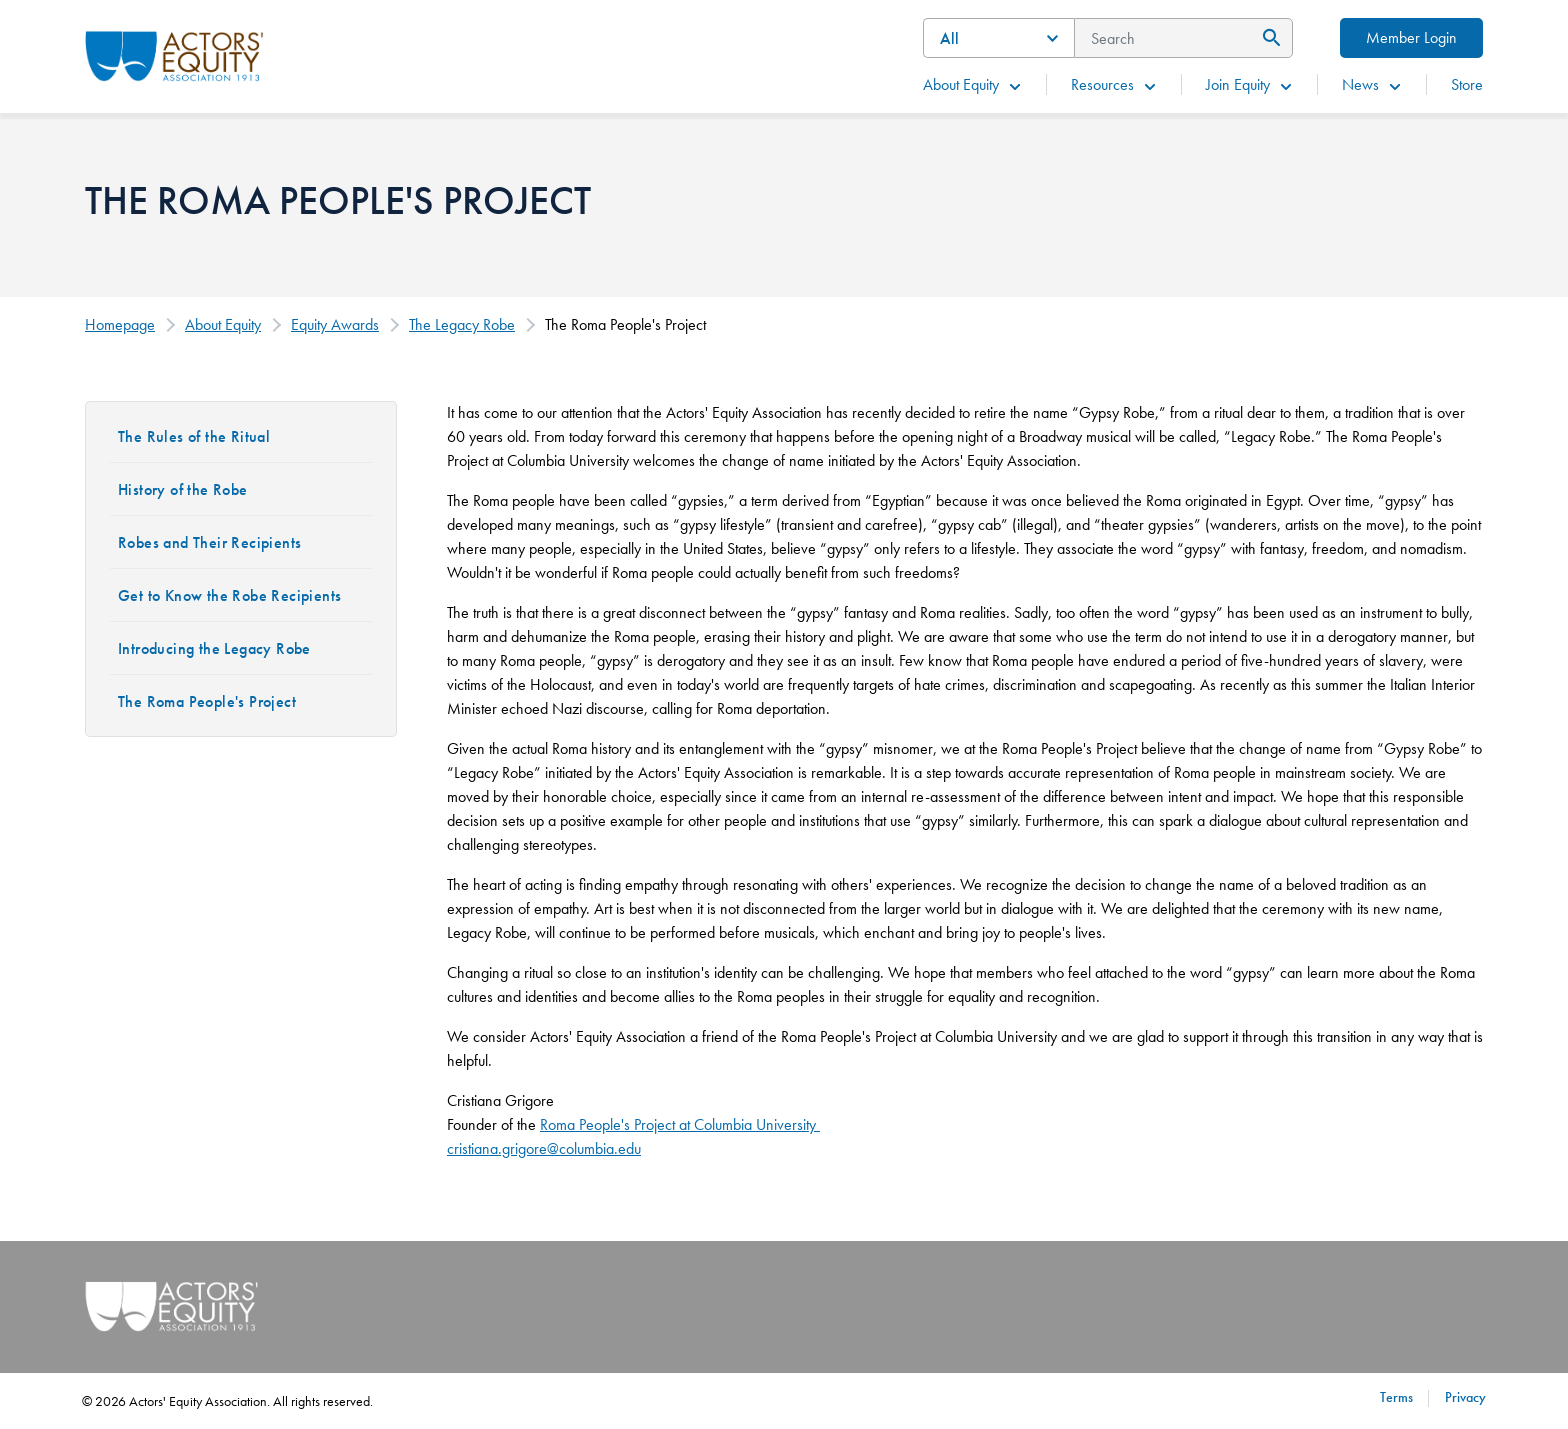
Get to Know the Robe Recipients (229, 595)
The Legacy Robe (462, 324)
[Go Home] (174, 54)
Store (1467, 84)
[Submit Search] (1268, 38)
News (1372, 84)
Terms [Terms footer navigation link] (1396, 1397)
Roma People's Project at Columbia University (680, 1124)
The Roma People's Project (207, 701)
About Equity (973, 84)
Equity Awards (335, 324)
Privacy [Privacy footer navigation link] (1465, 1397)
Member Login (1411, 37)
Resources (1114, 84)
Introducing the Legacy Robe (214, 648)
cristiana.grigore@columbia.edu (544, 1148)
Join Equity (1250, 84)
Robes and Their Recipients (209, 542)
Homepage (120, 324)
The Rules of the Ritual (194, 436)
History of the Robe (183, 489)
